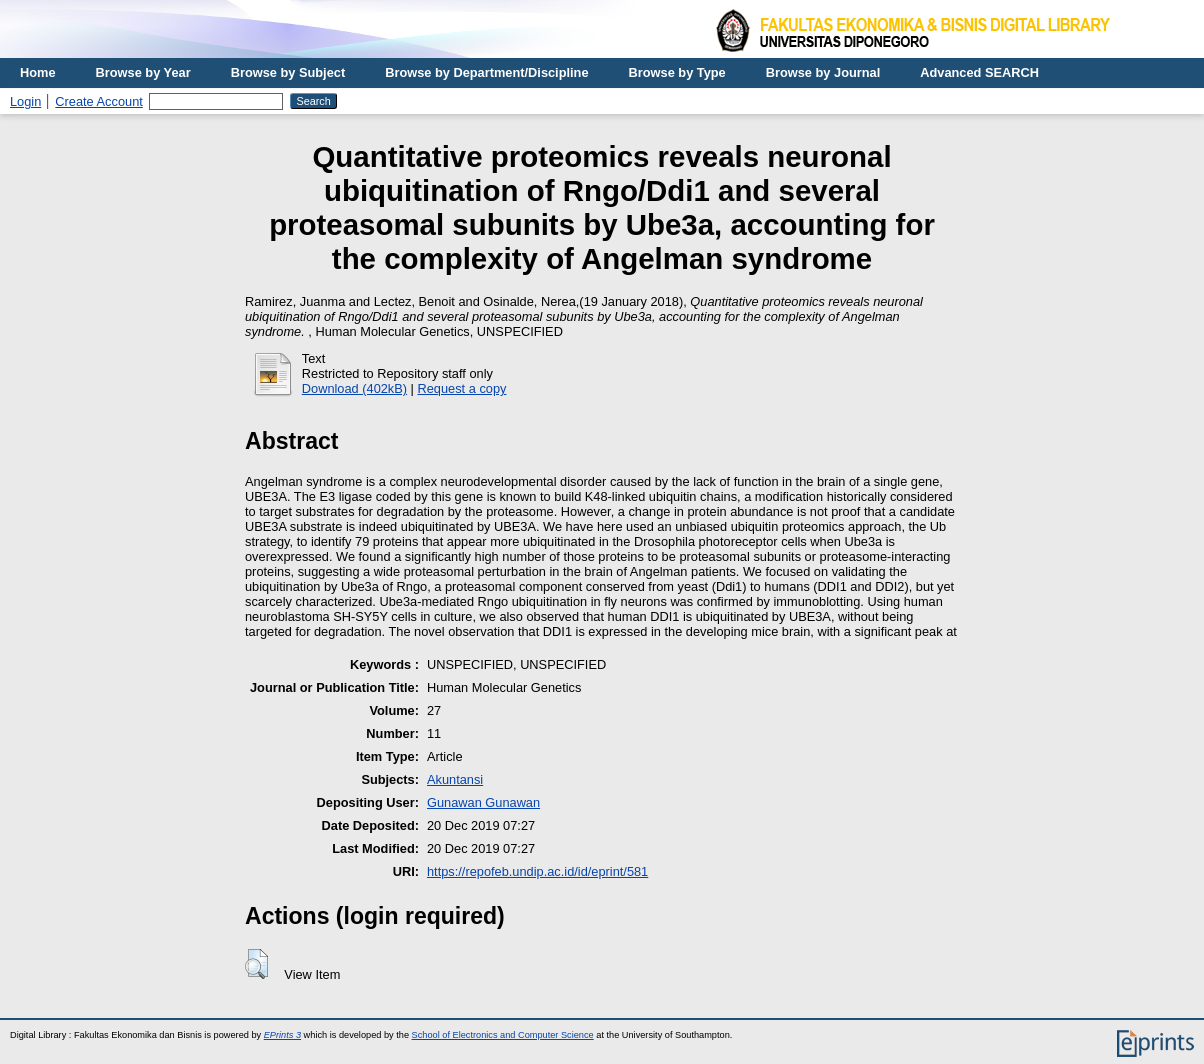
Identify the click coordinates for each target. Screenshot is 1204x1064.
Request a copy (462, 388)
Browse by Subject (288, 72)
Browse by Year (143, 72)
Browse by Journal (823, 72)
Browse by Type (677, 72)
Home (38, 72)
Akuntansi (455, 779)
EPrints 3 (282, 1035)
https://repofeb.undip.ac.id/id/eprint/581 (537, 871)
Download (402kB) (354, 388)
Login (25, 101)
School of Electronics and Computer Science (503, 1035)
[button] (256, 964)
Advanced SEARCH (979, 72)
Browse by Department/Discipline (486, 72)
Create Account (99, 101)
